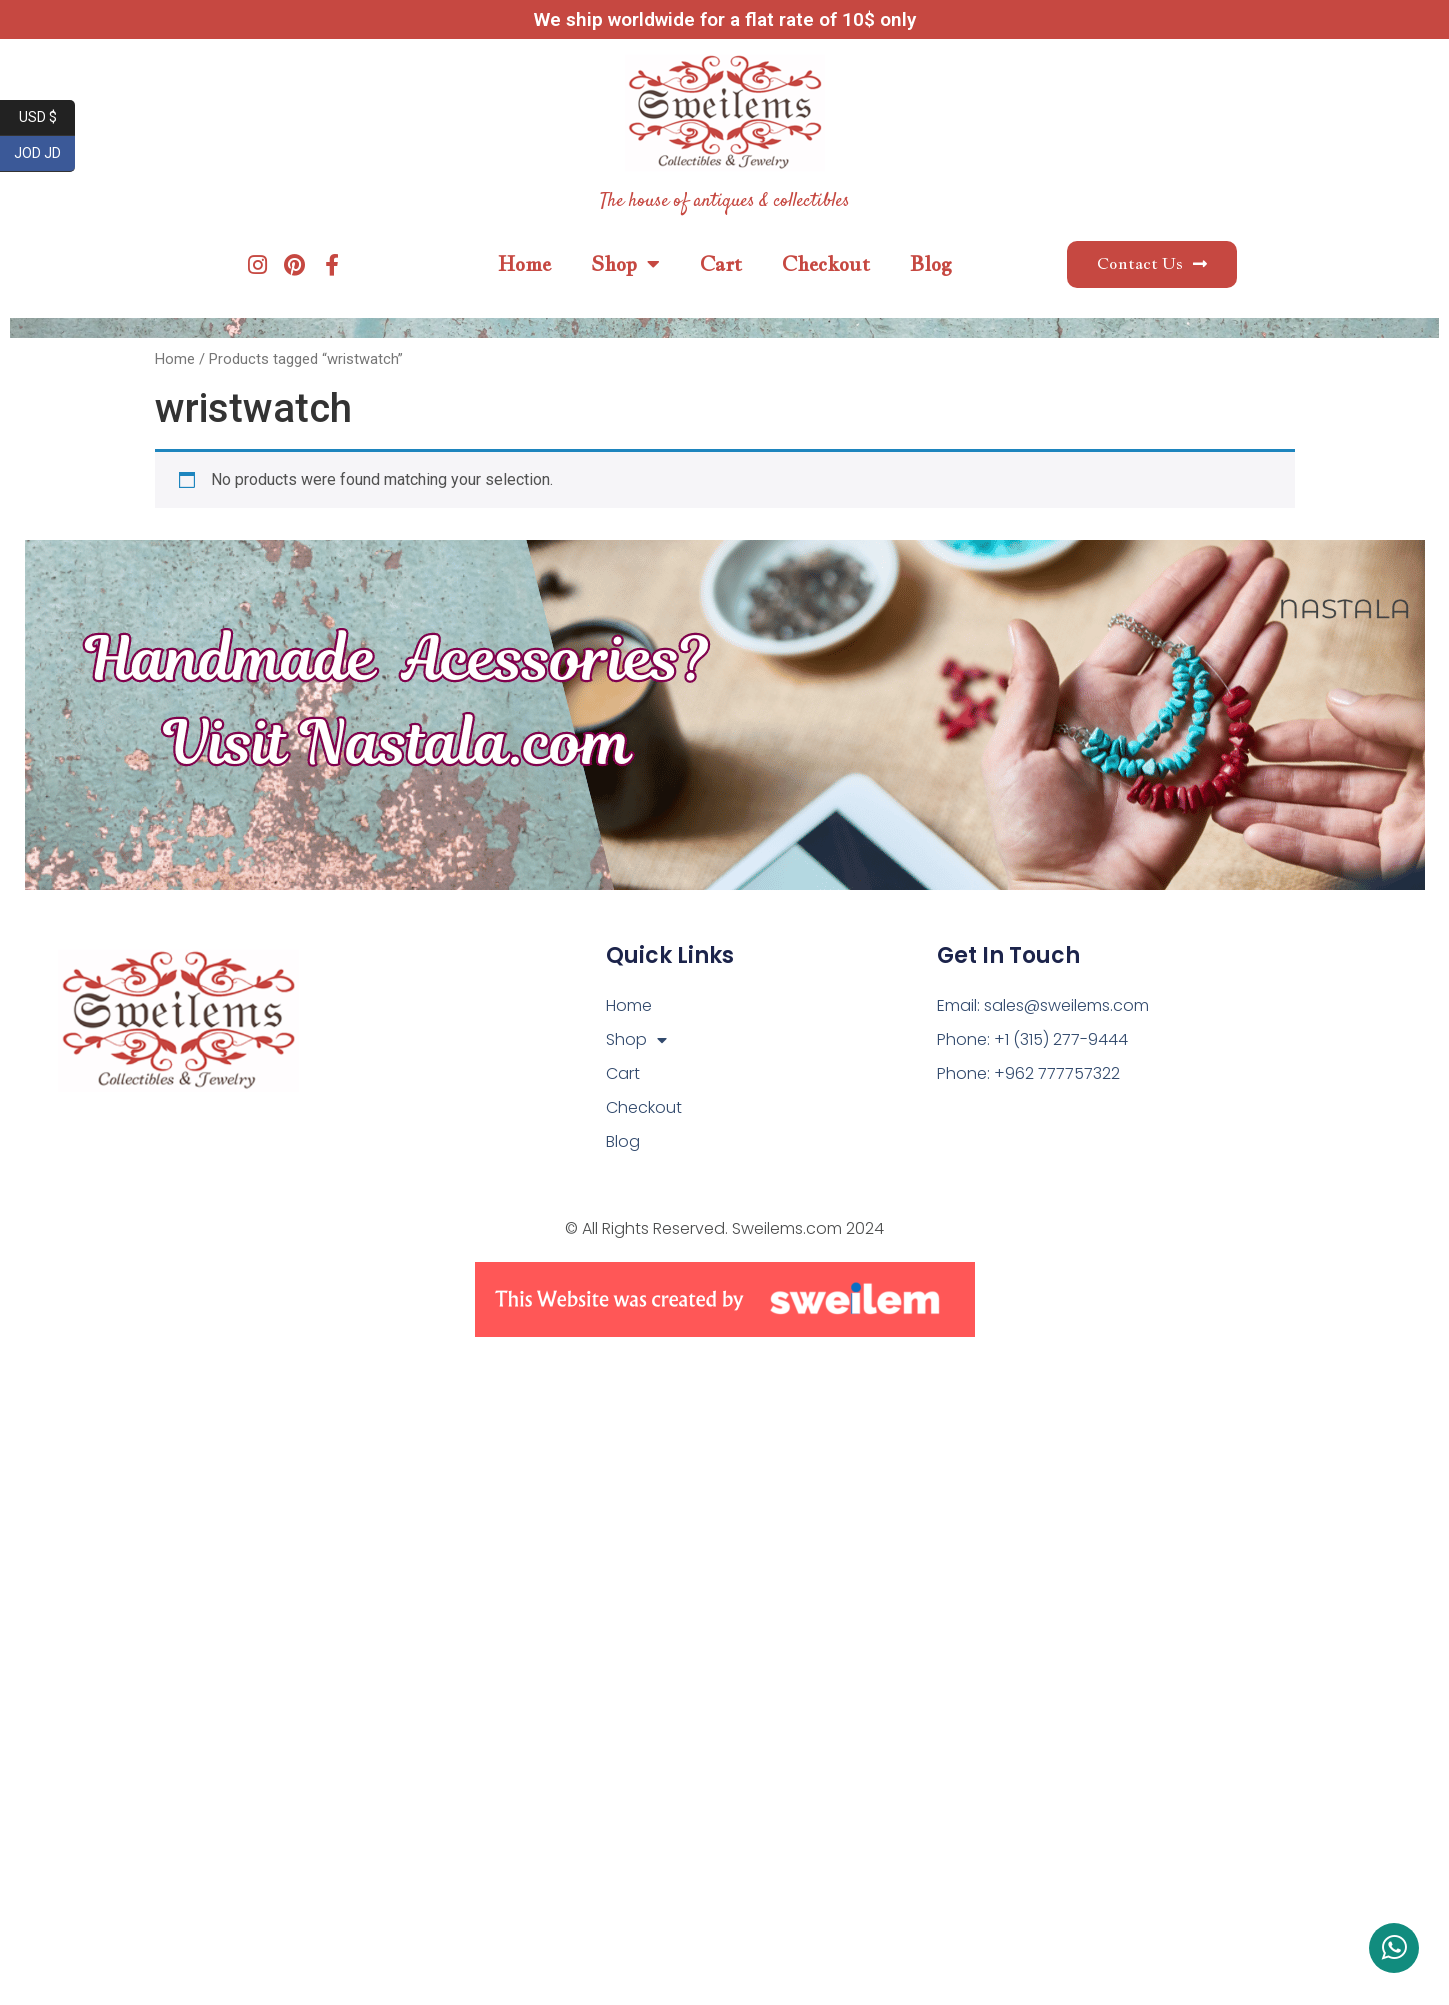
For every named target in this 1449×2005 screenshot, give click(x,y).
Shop (625, 264)
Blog (931, 264)
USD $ (47, 118)
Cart (721, 264)
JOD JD (44, 154)
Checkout (826, 264)
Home (524, 264)
